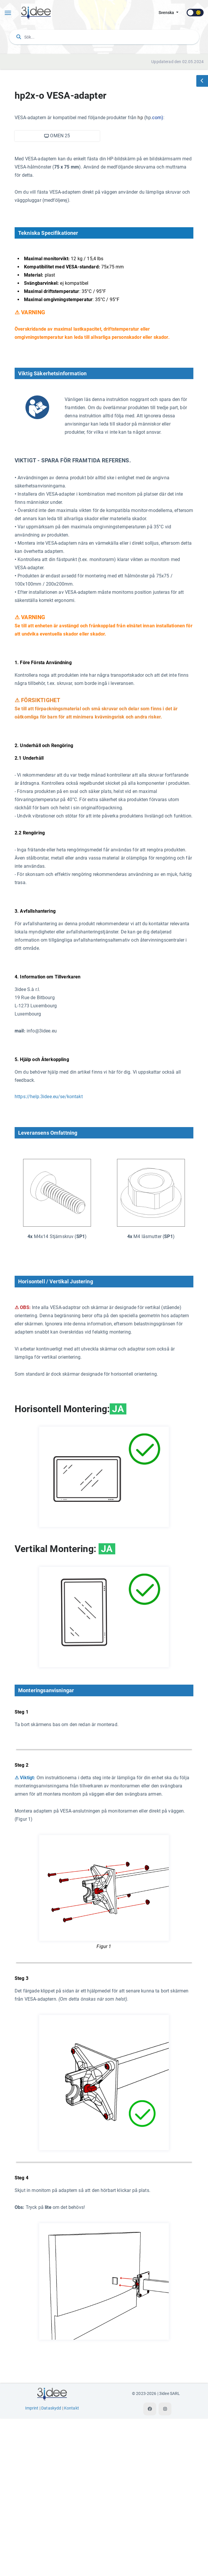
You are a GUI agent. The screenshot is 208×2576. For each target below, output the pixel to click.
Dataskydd (51, 2565)
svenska (167, 12)
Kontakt (71, 2565)
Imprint (32, 2565)
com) (157, 117)
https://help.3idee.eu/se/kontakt (49, 1096)
